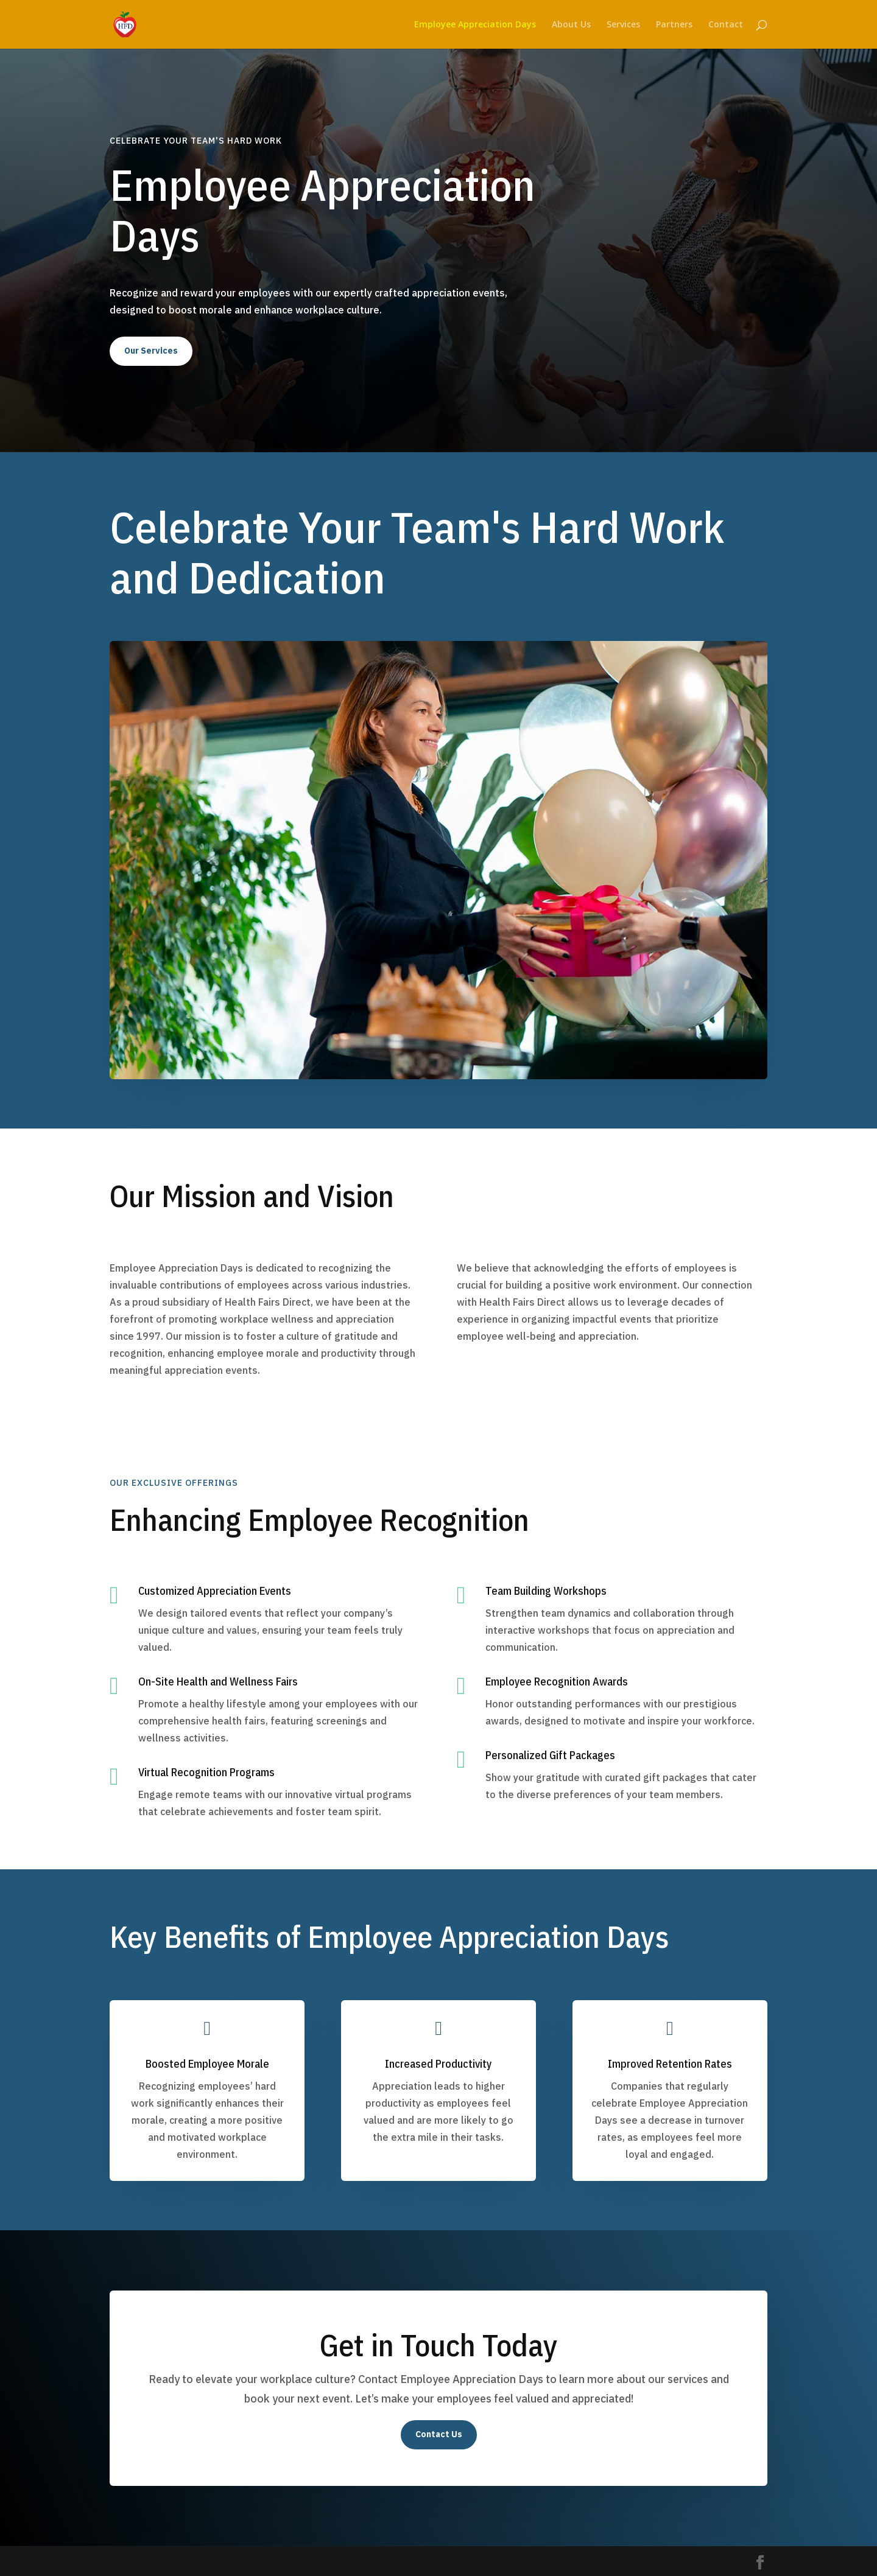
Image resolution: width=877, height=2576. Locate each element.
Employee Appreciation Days (475, 25)
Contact (725, 25)
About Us (571, 25)
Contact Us (438, 2434)
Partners (674, 25)
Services (623, 25)
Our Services (151, 350)
